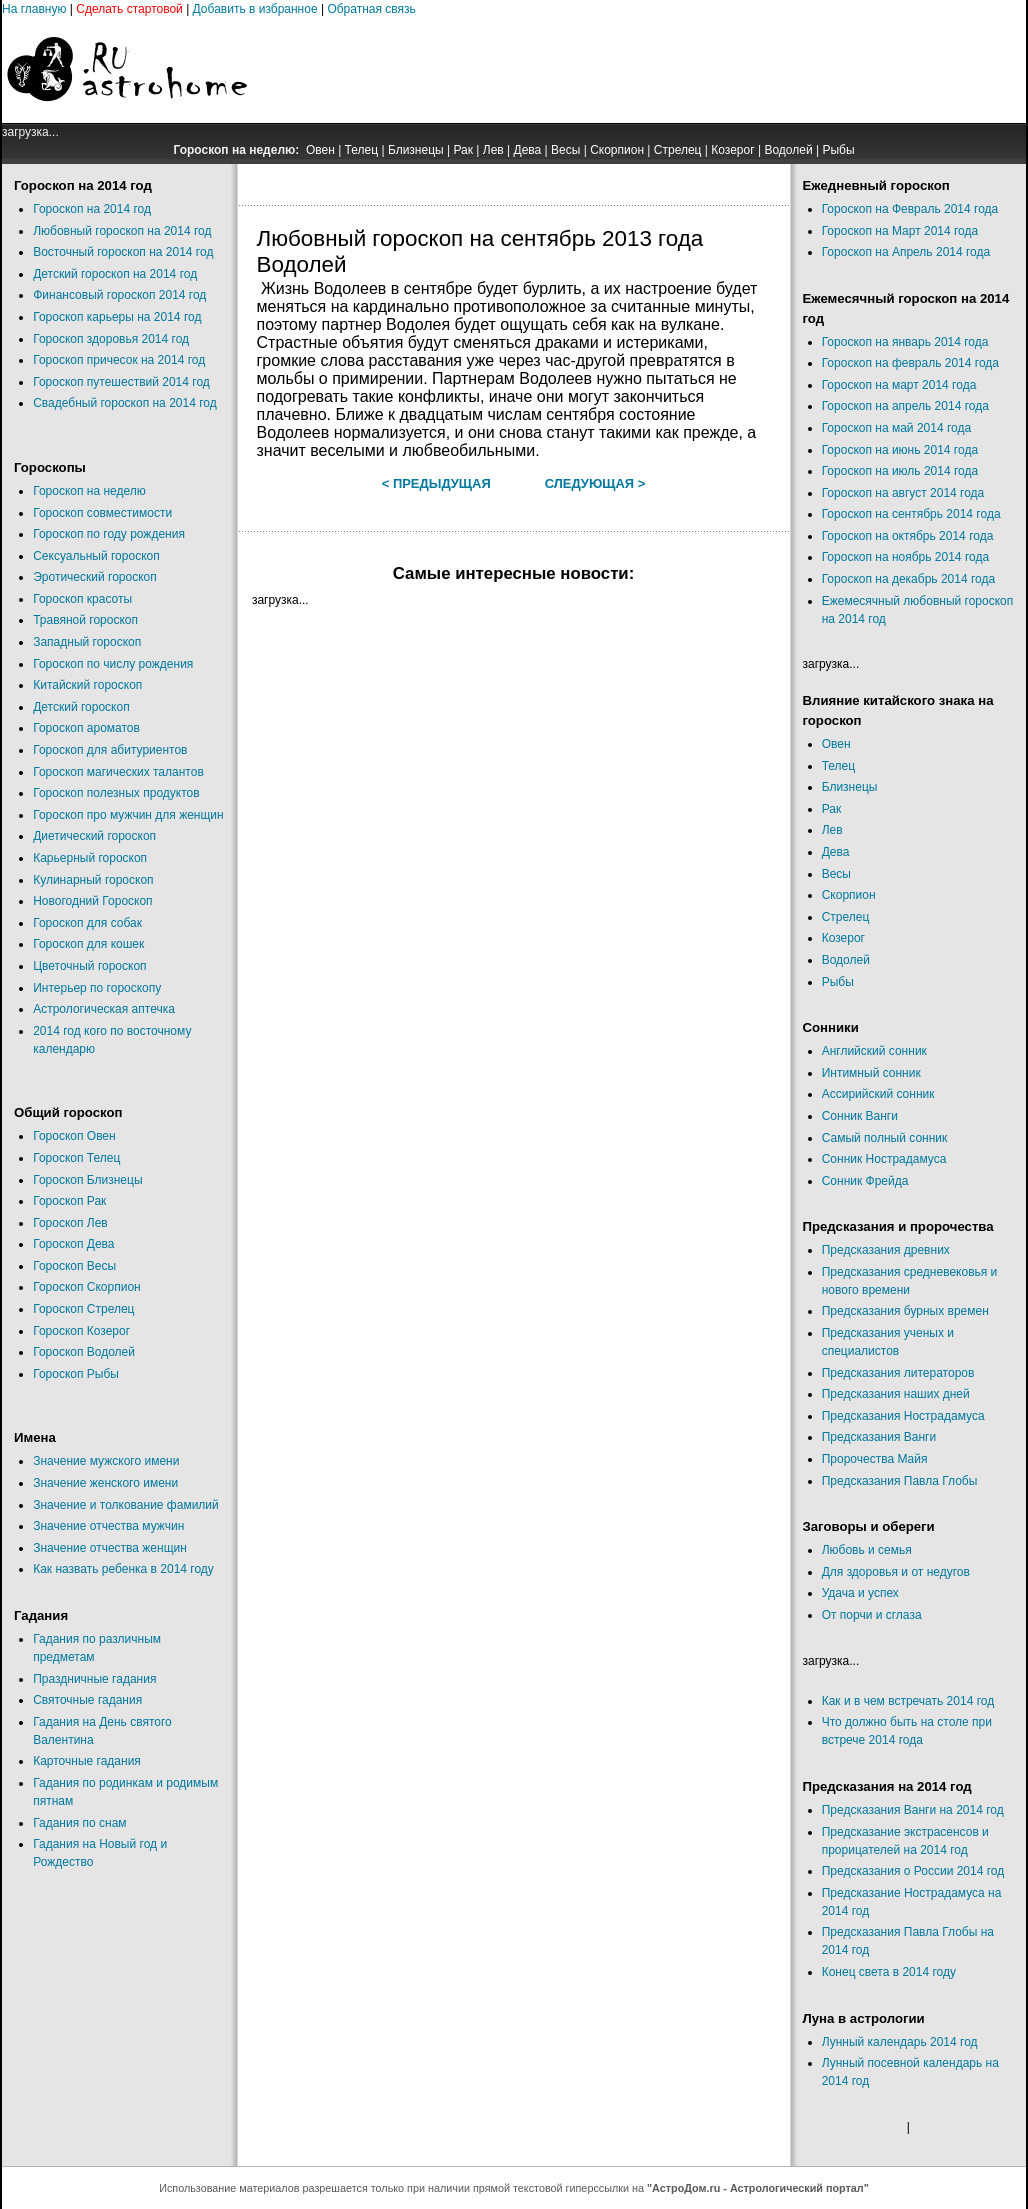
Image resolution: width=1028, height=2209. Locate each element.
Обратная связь (371, 9)
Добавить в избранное (255, 9)
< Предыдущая (436, 483)
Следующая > (595, 483)
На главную (34, 9)
